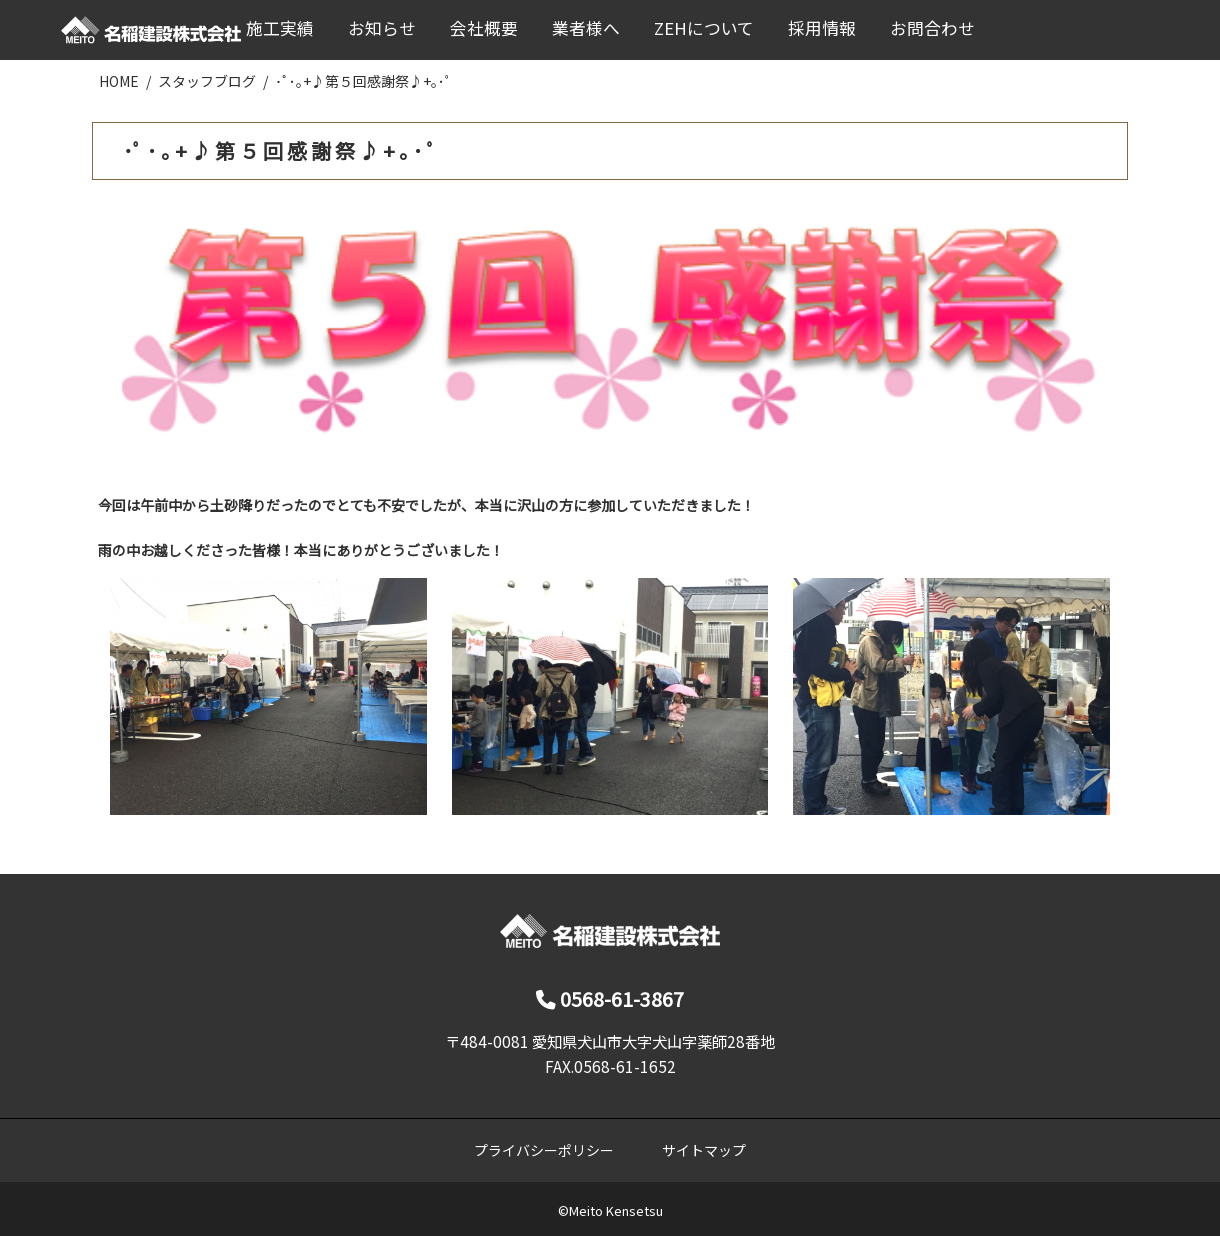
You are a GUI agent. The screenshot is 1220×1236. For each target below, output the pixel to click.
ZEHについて (704, 28)
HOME (119, 81)
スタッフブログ (207, 81)
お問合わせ (932, 28)
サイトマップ (704, 1150)
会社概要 (484, 28)
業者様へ (586, 28)
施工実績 (280, 28)
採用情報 (822, 28)
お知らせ (382, 28)
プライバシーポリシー (544, 1150)
